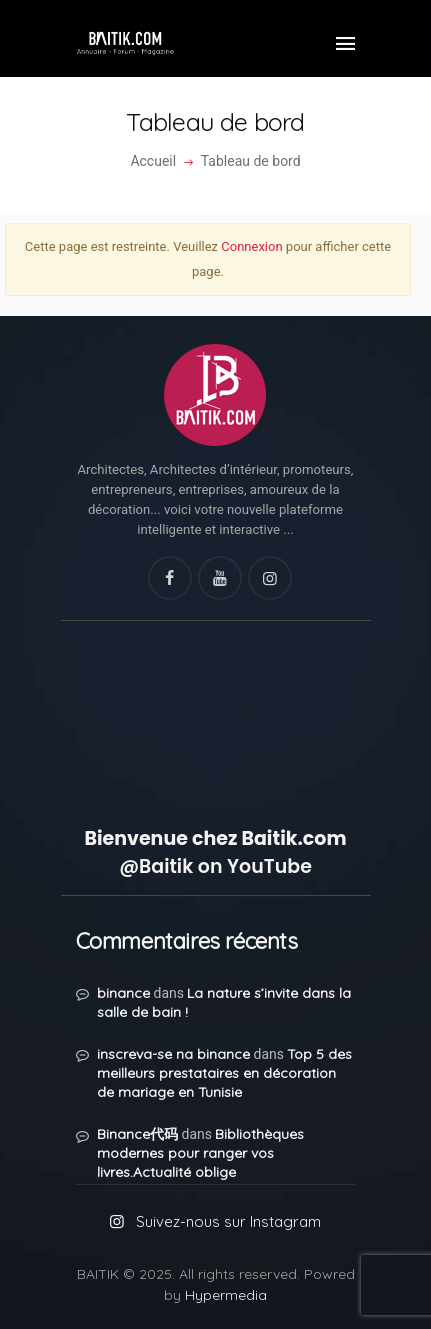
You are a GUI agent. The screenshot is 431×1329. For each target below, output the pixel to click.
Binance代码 (137, 1134)
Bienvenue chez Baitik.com (215, 838)
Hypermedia (226, 1295)
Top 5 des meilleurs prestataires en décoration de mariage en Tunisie (224, 1073)
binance (123, 993)
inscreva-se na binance (173, 1054)
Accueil (153, 161)
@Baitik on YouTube (215, 866)
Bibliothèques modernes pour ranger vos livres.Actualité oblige (200, 1153)
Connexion (251, 246)
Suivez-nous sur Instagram (228, 1221)
